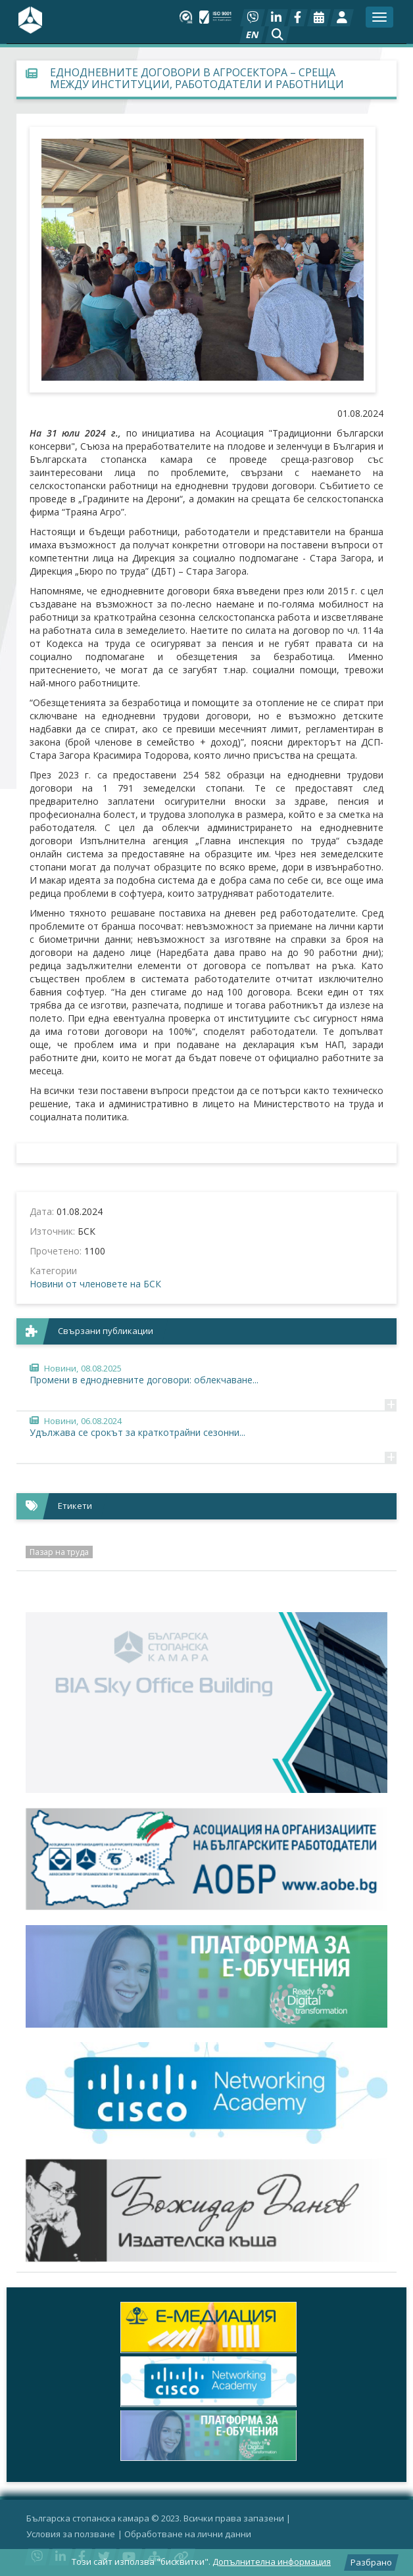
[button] (277, 34)
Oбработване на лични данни (187, 2534)
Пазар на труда (59, 1552)
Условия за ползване (70, 2534)
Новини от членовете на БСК (95, 1283)
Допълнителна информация (271, 2561)
